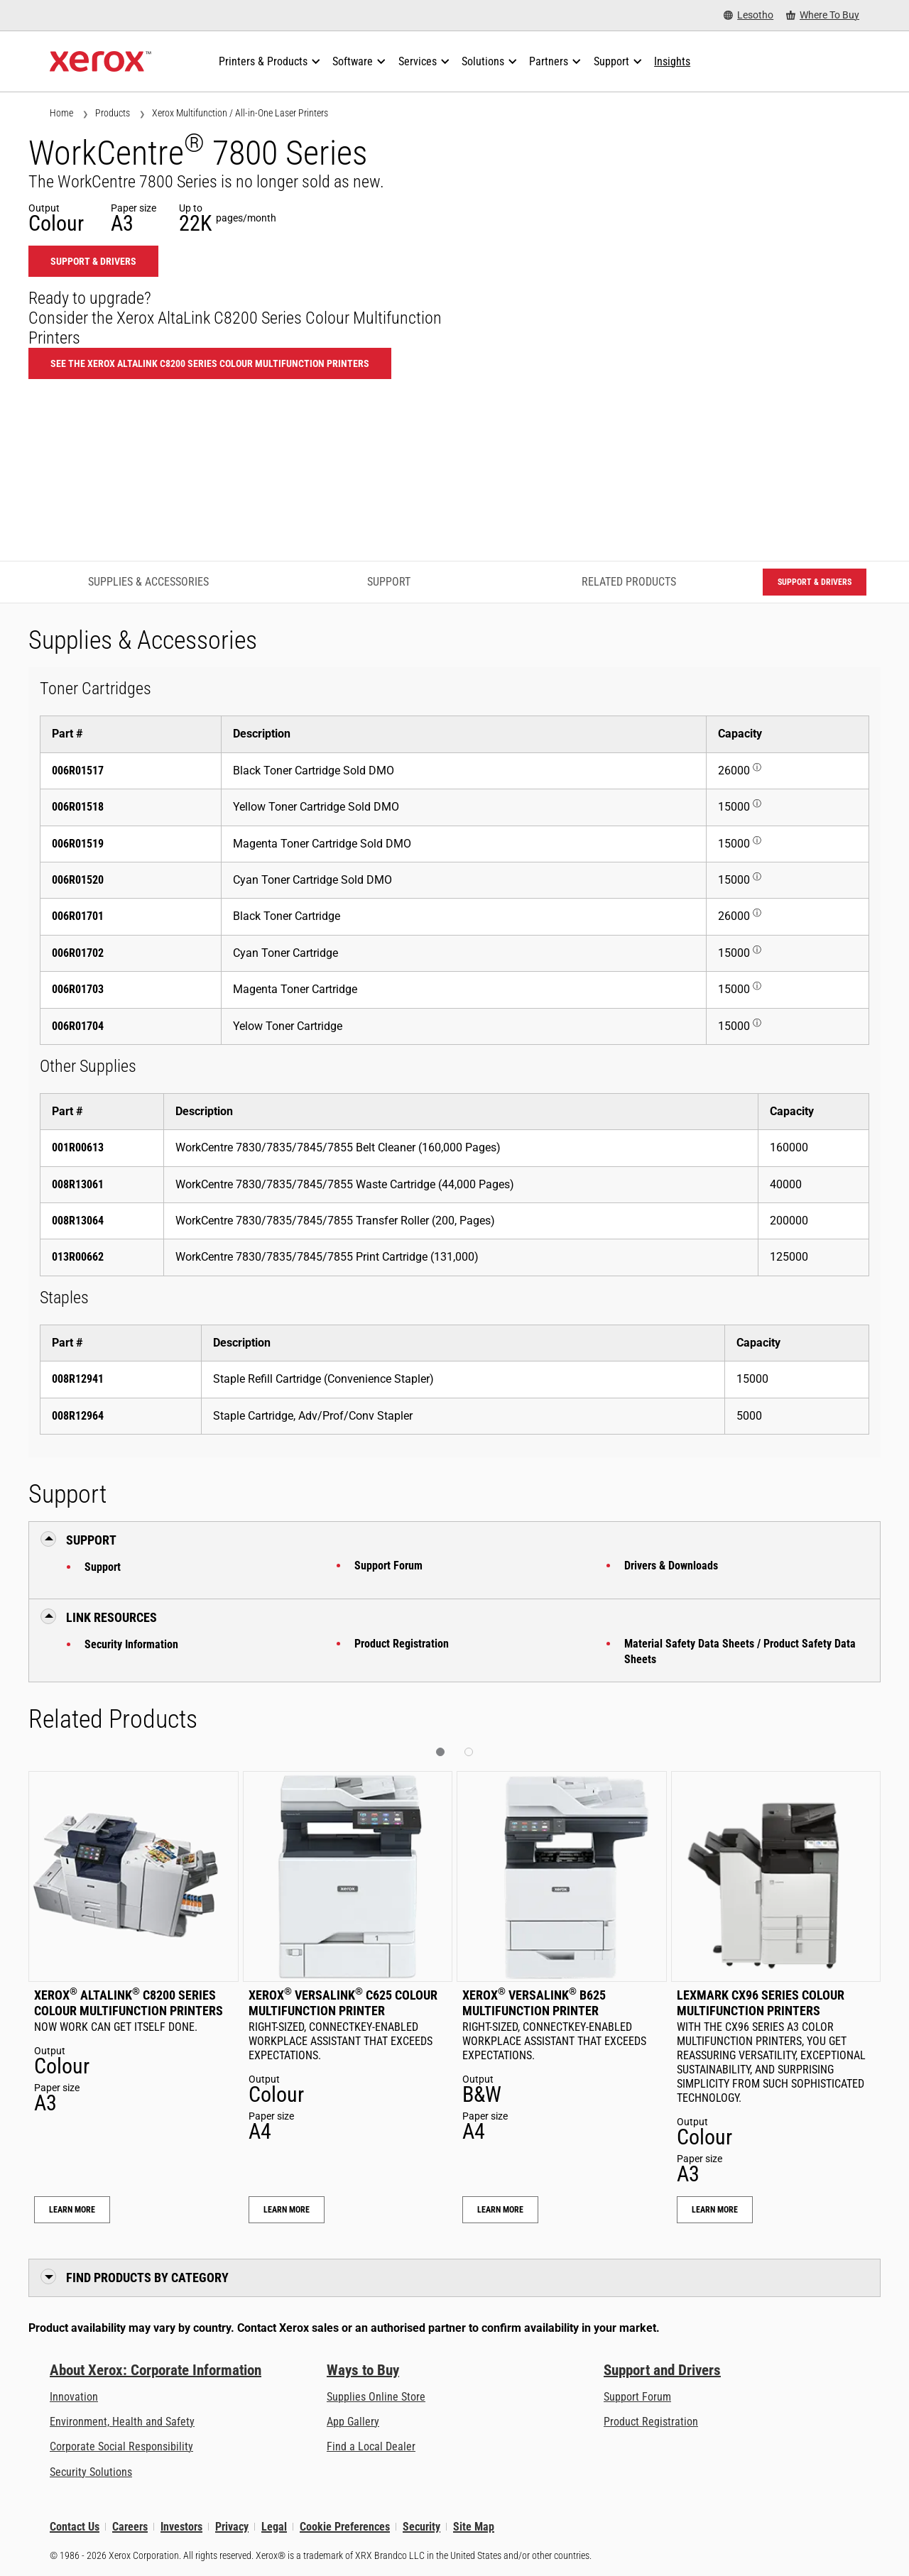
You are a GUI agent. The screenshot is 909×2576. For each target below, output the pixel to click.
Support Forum (388, 1565)
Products (112, 113)
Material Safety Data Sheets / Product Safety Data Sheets (740, 1651)
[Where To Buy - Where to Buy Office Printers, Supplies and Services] (822, 15)
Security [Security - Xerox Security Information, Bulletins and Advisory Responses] (421, 2527)
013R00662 (78, 1257)
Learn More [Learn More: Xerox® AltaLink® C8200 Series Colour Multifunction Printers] (72, 2210)
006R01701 (78, 916)
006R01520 (78, 880)
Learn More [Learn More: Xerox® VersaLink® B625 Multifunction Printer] (500, 2210)
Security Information (131, 1644)
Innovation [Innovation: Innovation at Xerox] (74, 2397)
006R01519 (78, 843)
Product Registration (401, 1643)
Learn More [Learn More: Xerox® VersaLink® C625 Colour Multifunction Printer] (286, 2210)
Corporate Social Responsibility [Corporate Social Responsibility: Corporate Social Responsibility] (121, 2446)
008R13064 (78, 1220)
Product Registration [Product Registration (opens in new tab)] (651, 2421)
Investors (181, 2527)
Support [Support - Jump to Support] (388, 581)
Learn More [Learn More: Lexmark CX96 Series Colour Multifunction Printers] (715, 2210)
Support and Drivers (662, 2370)
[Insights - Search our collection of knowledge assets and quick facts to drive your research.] (672, 61)
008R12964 (78, 1416)
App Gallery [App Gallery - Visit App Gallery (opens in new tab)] (353, 2421)
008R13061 (78, 1184)
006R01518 (78, 806)
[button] (440, 1752)
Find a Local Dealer (371, 2446)
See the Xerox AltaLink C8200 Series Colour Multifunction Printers (209, 363)
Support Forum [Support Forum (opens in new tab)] (637, 2397)
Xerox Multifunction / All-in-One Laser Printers (240, 113)
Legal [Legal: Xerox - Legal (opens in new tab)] (274, 2527)
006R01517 (78, 770)
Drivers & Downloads (671, 1565)
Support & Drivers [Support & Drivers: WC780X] (93, 261)
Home (61, 113)
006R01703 (78, 989)
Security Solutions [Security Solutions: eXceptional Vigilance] (91, 2472)
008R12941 (78, 1379)
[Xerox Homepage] (100, 61)
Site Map (473, 2527)
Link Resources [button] (111, 1617)
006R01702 (78, 953)
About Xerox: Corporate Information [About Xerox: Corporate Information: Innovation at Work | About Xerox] (155, 2370)
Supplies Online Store (376, 2397)
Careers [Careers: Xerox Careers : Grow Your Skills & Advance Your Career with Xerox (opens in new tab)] (130, 2527)
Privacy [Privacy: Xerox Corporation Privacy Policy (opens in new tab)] (232, 2527)
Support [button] (91, 1540)
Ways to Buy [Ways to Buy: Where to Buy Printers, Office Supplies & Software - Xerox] (363, 2370)
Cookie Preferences (345, 2527)
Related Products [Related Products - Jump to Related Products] (629, 581)
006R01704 (78, 1026)
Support (103, 1567)
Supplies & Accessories (148, 581)
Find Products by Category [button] (147, 2277)
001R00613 (78, 1147)
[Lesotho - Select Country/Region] (748, 15)
